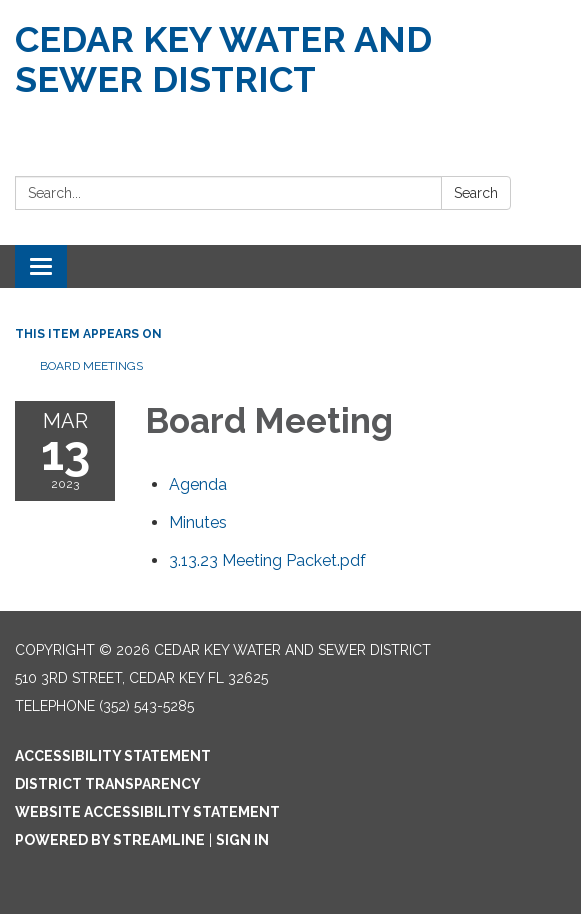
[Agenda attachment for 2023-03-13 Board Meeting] (198, 484)
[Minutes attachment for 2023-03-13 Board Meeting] (198, 522)
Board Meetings (91, 366)
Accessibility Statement (113, 756)
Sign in (242, 840)
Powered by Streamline (110, 840)
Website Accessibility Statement (147, 812)
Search (476, 193)
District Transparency (108, 784)
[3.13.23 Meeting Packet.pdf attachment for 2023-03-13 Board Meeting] (267, 560)
